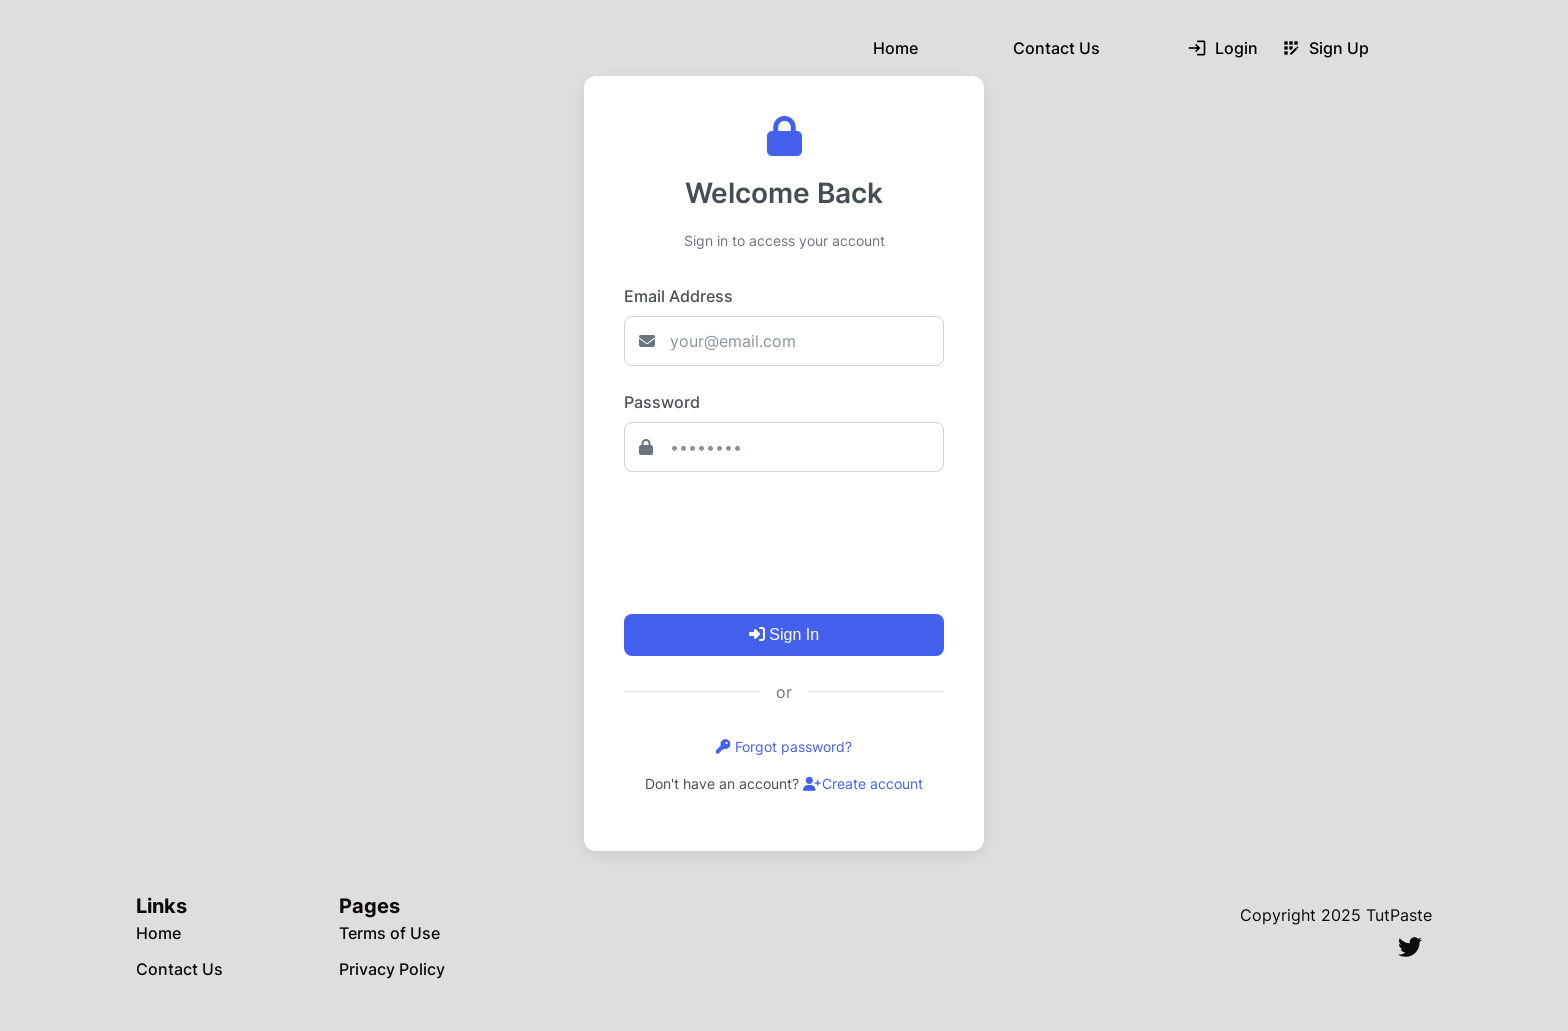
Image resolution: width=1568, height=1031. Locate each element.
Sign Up (1325, 48)
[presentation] (776, 535)
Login (1222, 48)
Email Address (678, 296)
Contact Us (1056, 48)
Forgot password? (783, 746)
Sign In (784, 634)
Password (662, 402)
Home (895, 48)
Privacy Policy (392, 969)
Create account (862, 783)
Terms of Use (389, 933)
